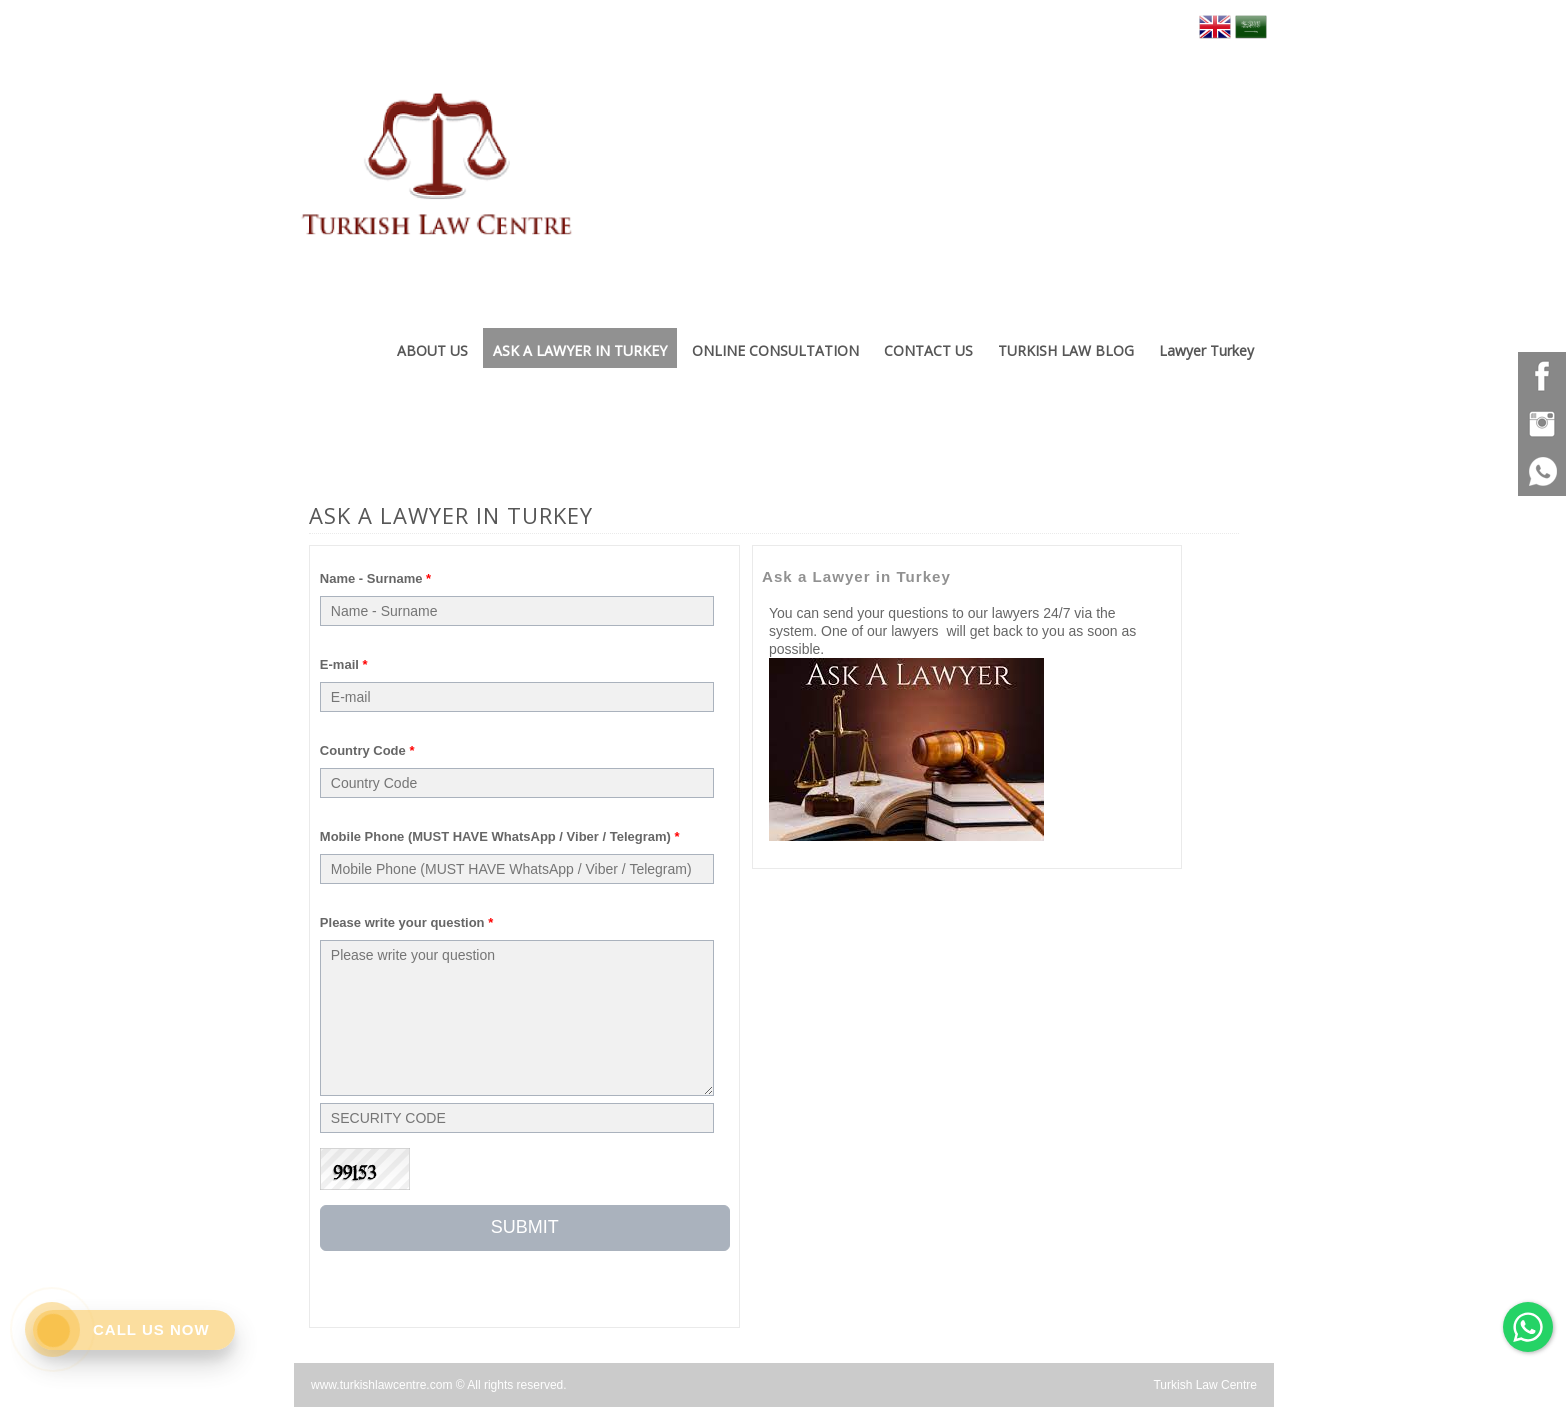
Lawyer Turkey (1206, 350)
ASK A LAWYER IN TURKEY (580, 350)
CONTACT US (928, 350)
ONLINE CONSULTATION (775, 350)
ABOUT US (432, 350)
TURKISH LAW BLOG (1066, 350)
